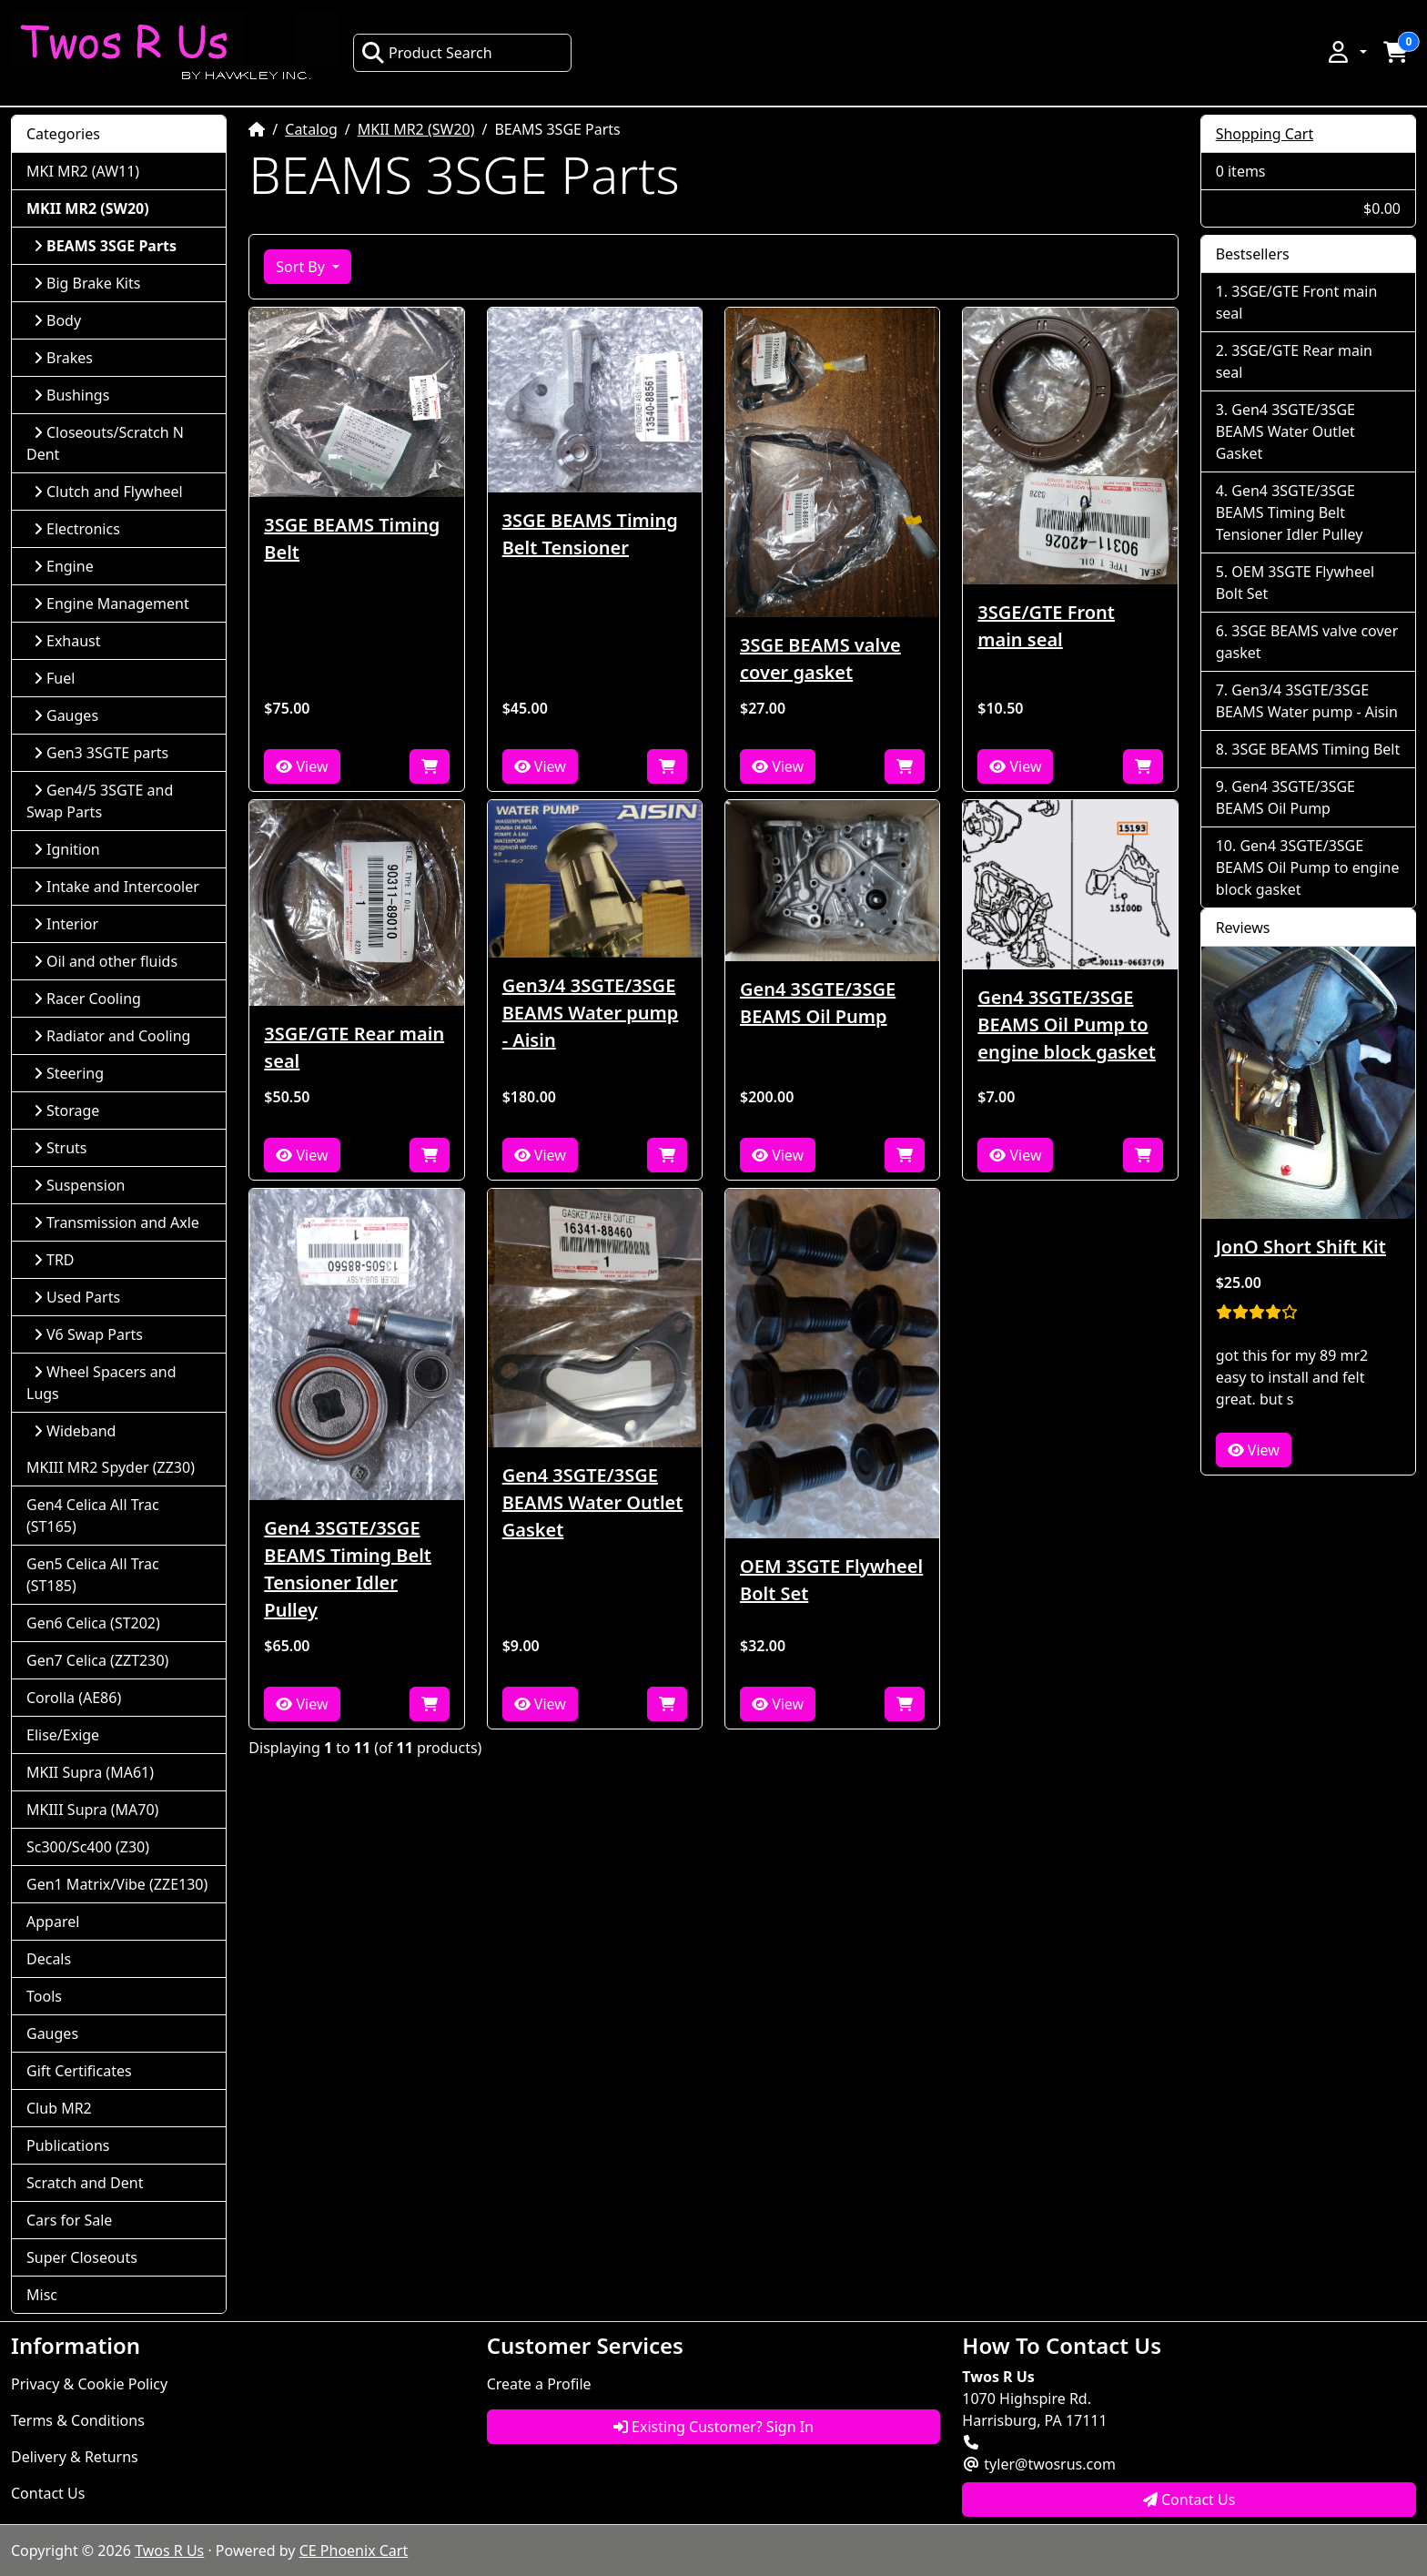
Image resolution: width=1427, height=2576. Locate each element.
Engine (64, 566)
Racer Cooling (87, 999)
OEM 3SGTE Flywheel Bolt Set (831, 1580)
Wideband (75, 1431)
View (302, 766)
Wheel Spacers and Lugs (101, 1383)
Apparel (52, 1922)
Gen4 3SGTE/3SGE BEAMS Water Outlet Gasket (592, 1502)
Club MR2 (59, 2108)
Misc (41, 2295)
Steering (69, 1073)
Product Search (426, 53)
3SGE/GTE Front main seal (1046, 626)
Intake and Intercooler (116, 887)
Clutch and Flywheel (108, 492)
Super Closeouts (81, 2257)
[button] (1346, 52)
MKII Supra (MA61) (90, 1772)
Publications (67, 2145)
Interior (66, 924)
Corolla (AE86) (73, 1698)
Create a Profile (539, 2384)
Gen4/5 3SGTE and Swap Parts (99, 801)
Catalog (311, 129)
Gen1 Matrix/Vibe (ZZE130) (116, 1884)
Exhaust (67, 641)
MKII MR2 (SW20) (416, 129)
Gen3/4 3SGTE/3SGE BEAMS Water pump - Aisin (590, 1012)
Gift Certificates (79, 2071)
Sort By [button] (302, 267)
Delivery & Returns (74, 2457)
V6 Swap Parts (88, 1334)
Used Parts (77, 1297)
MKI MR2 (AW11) (82, 171)
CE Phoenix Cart (354, 2551)
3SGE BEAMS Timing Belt (352, 538)
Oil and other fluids (105, 961)
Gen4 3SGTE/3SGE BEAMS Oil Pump (818, 1003)
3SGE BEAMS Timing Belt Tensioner (590, 534)
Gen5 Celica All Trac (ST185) (92, 1575)
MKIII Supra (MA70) (92, 1810)
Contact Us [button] (1189, 2500)
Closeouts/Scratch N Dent (105, 443)
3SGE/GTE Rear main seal (354, 1047)
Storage (66, 1110)
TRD (54, 1260)
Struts (60, 1148)
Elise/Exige (62, 1735)
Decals (48, 1959)
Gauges (66, 715)
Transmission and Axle (116, 1222)
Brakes (63, 358)
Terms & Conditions (78, 2420)
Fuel (54, 678)
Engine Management (111, 603)
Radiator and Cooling (112, 1036)
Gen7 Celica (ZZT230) (97, 1660)
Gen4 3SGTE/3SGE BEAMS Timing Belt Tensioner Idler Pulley (347, 1569)
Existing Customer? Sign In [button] (713, 2427)
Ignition (67, 849)
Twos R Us (169, 2551)
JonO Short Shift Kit (1301, 1246)
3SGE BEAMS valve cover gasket (820, 659)
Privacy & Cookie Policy (89, 2384)
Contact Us (48, 2493)
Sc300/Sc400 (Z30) (87, 1847)
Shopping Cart (1265, 134)
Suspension (79, 1185)
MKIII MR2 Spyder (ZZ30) (110, 1467)
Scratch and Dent (84, 2183)
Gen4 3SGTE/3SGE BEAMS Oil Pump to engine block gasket (1066, 1024)
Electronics (77, 529)
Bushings (71, 395)
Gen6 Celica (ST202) (93, 1623)
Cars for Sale (69, 2220)
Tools (44, 1996)
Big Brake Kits (87, 283)
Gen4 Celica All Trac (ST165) (92, 1515)
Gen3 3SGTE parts (101, 753)
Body (57, 320)
